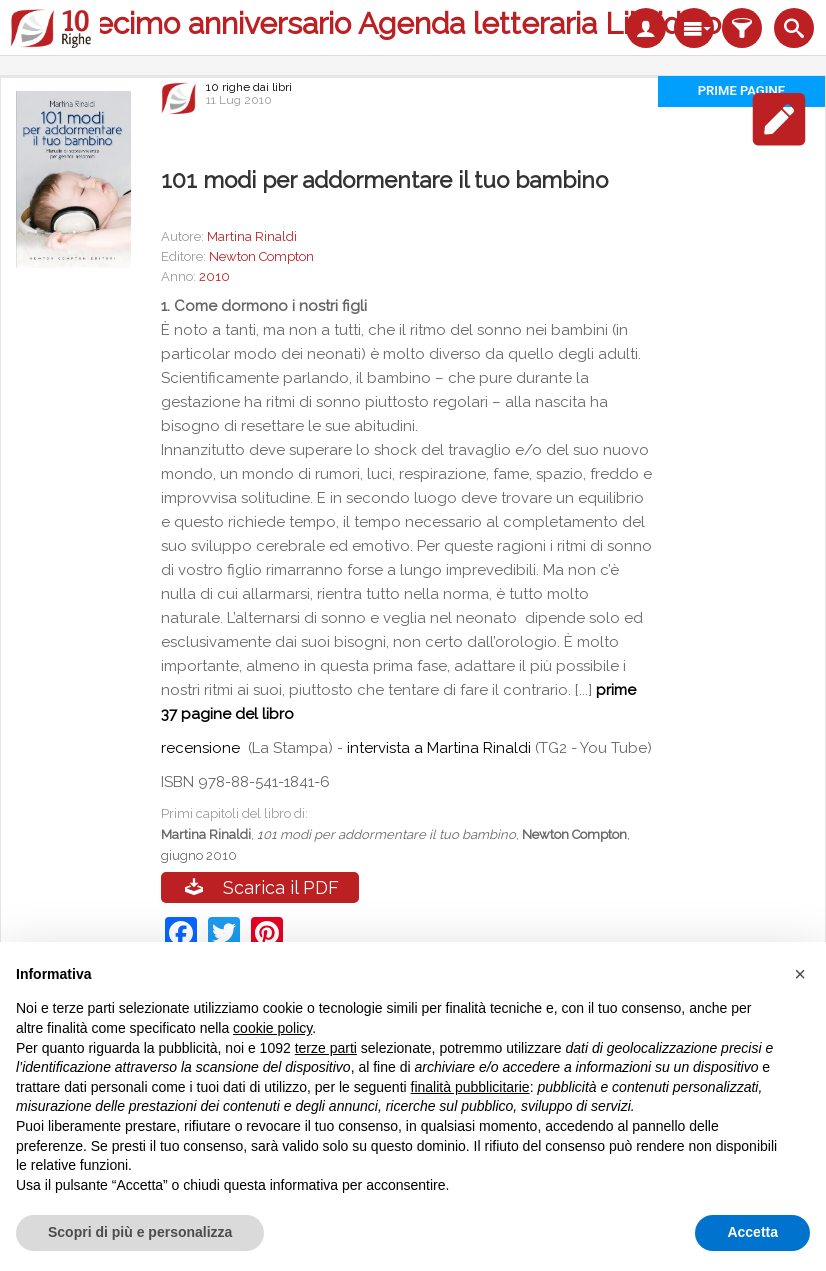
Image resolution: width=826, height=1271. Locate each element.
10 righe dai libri (249, 87)
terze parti (326, 1048)
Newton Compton (261, 256)
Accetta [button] (752, 1232)
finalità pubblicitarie (470, 1087)
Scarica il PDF (281, 887)
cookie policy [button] (272, 1028)
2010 (214, 276)
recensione (202, 748)
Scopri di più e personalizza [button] (140, 1232)
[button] (800, 974)
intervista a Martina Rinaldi (439, 748)
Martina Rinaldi (252, 236)
